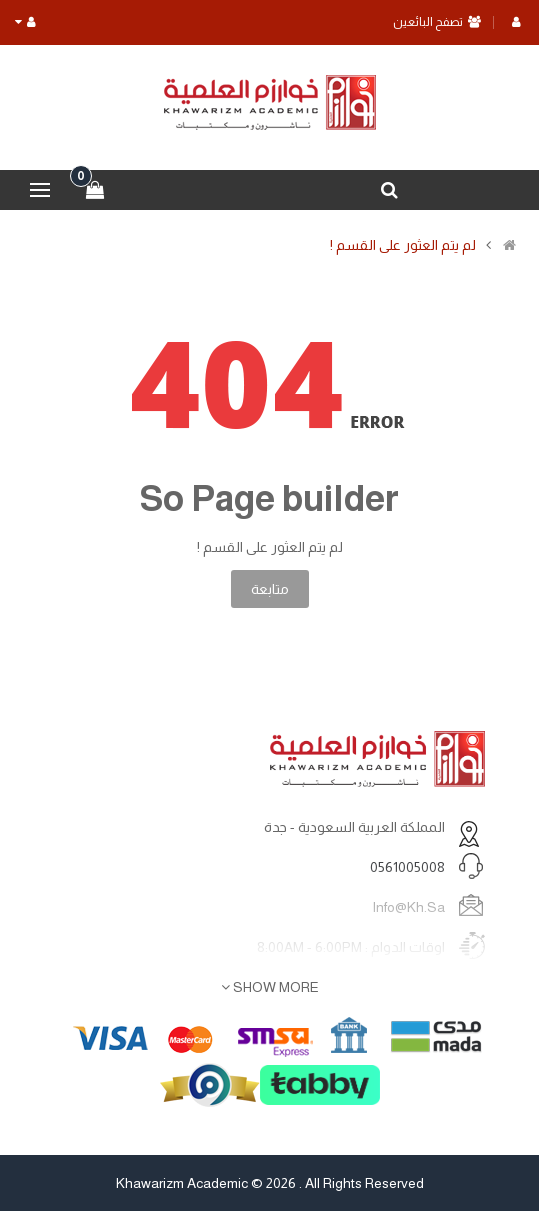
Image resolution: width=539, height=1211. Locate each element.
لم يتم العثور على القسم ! (403, 245)
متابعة (270, 589)
